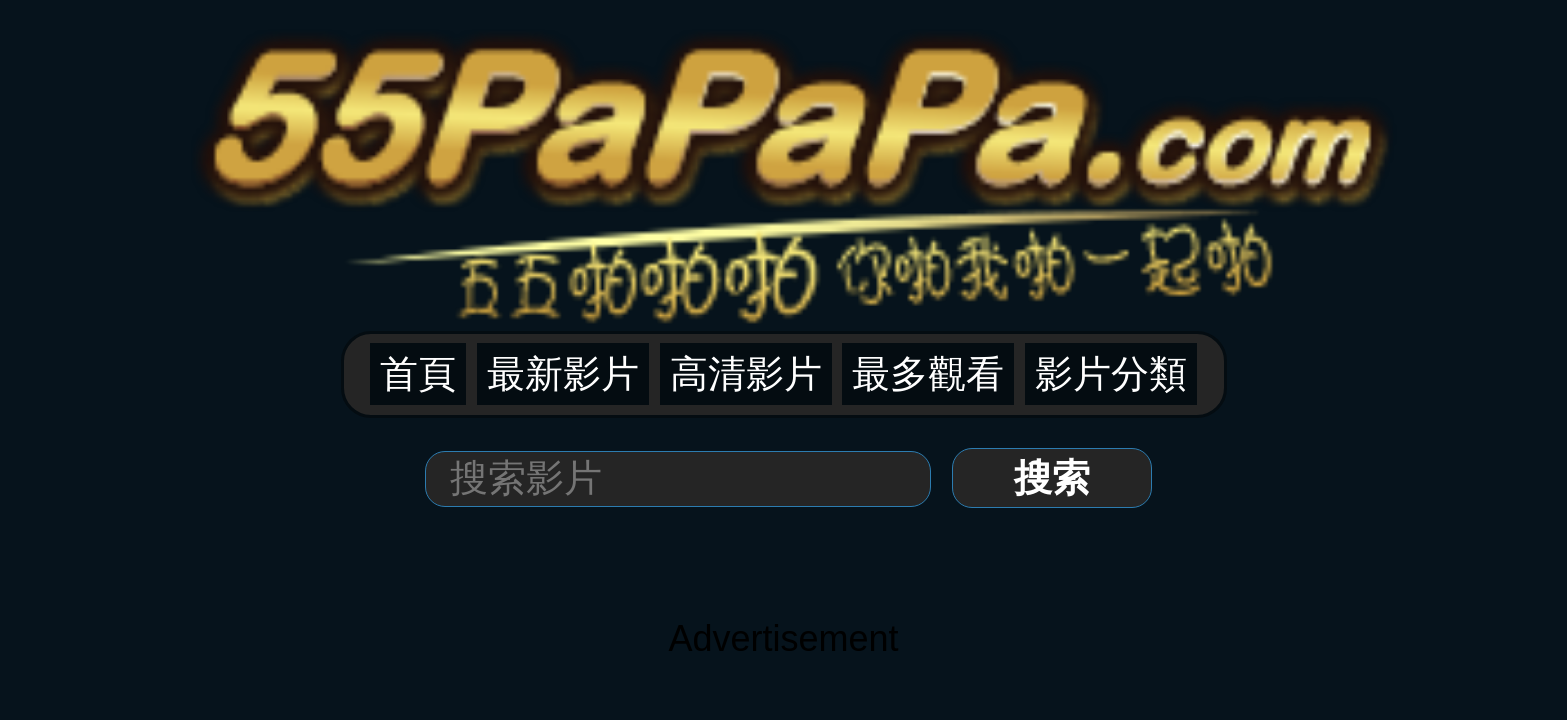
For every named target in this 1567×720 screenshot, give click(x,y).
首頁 (615, 111)
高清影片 (768, 111)
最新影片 (683, 111)
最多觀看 (852, 111)
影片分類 (936, 111)
